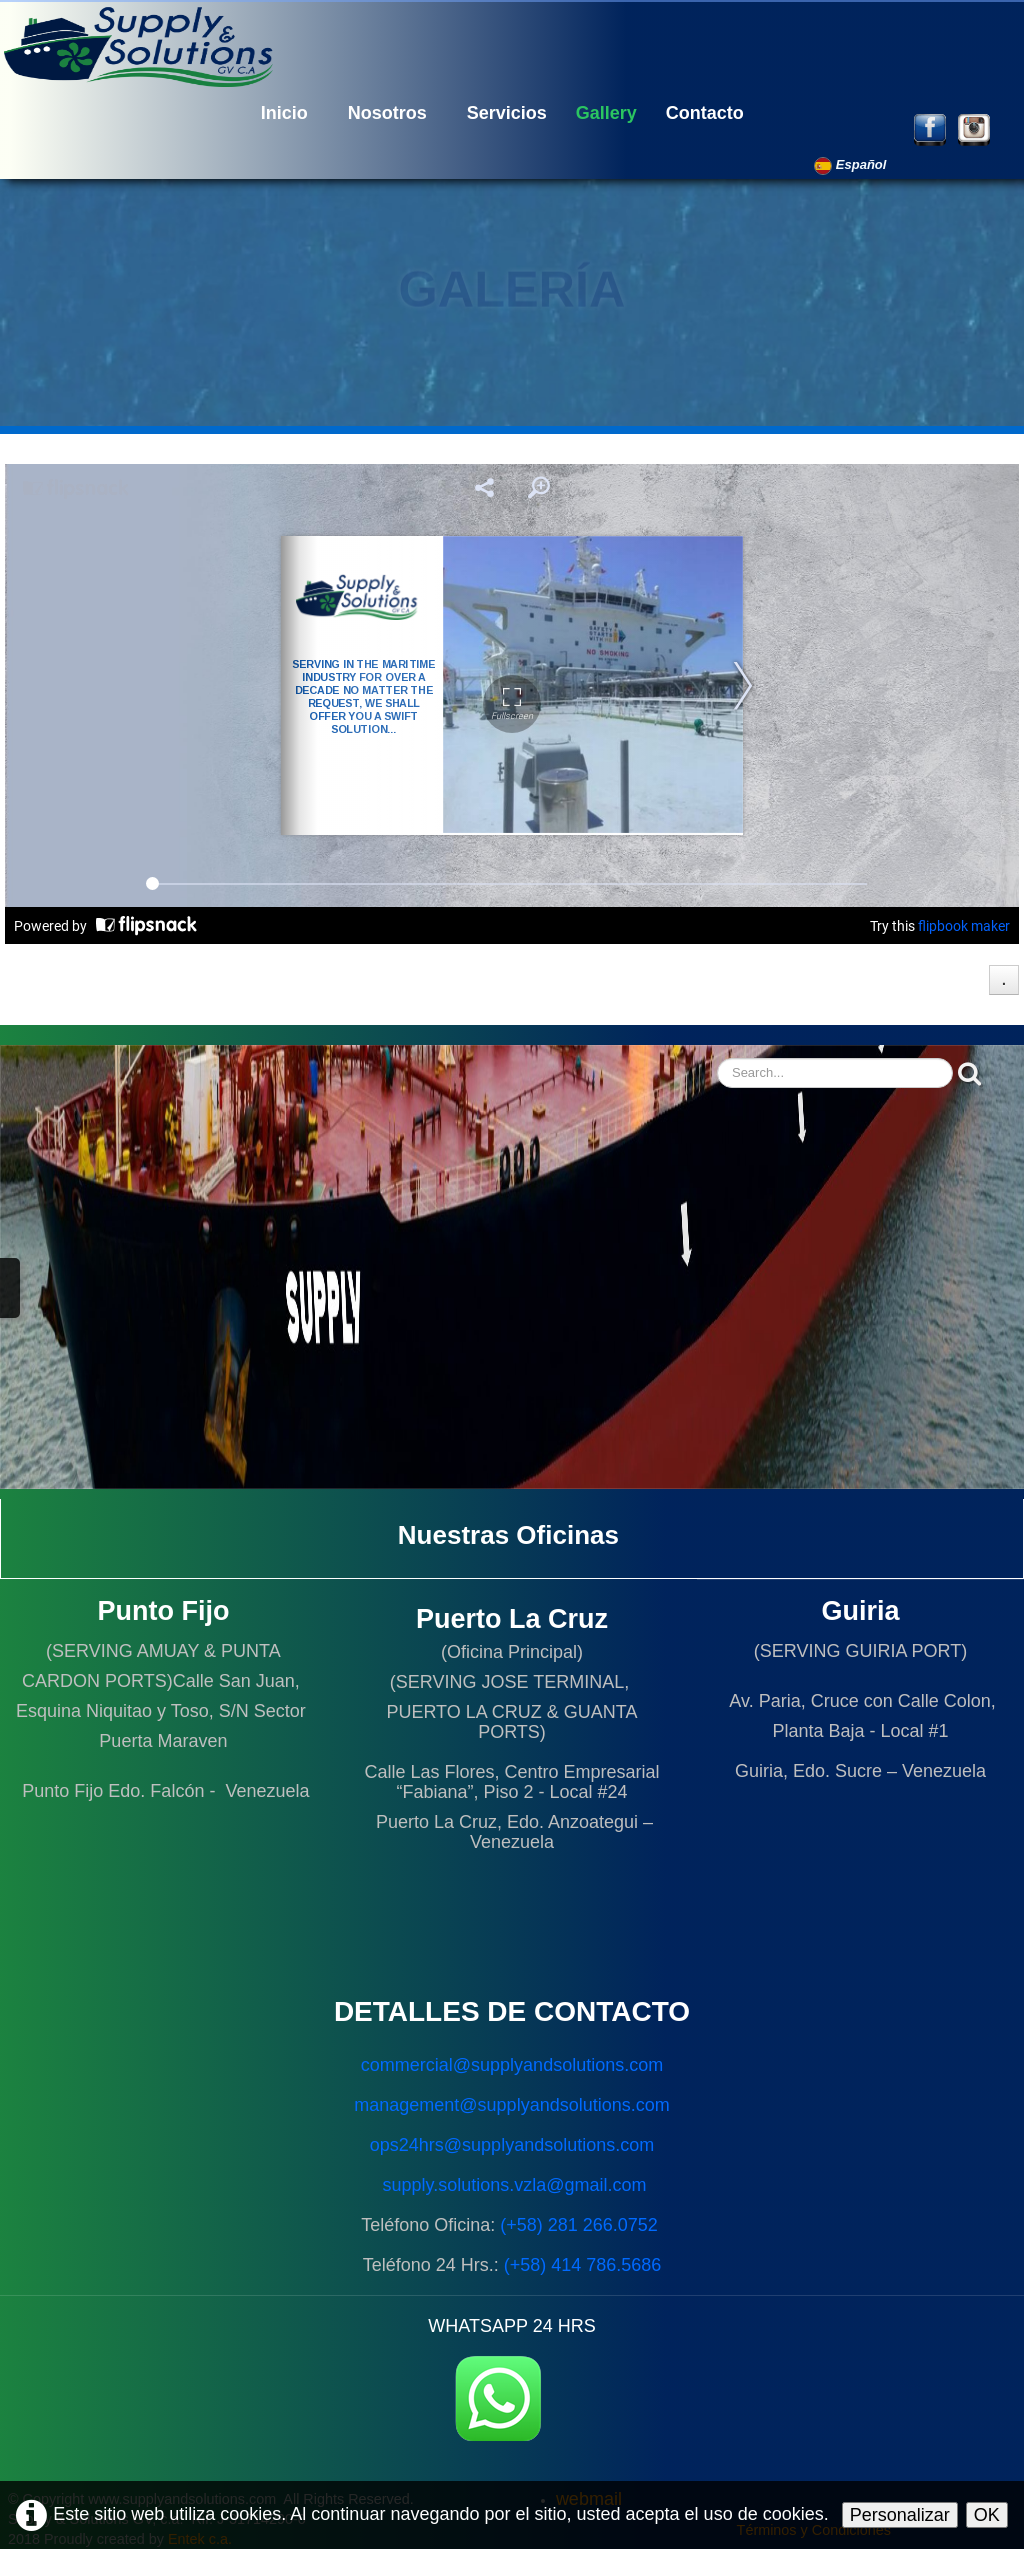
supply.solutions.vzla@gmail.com (514, 2185)
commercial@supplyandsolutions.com (512, 2065)
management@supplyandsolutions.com (511, 2105)
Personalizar (900, 2515)
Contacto (705, 113)
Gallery (606, 113)
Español (852, 164)
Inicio (284, 113)
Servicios (507, 113)
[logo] (145, 45)
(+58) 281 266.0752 (581, 2225)
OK (987, 2515)
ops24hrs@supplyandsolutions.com (512, 2145)
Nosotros (387, 113)
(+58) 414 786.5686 (583, 2265)
